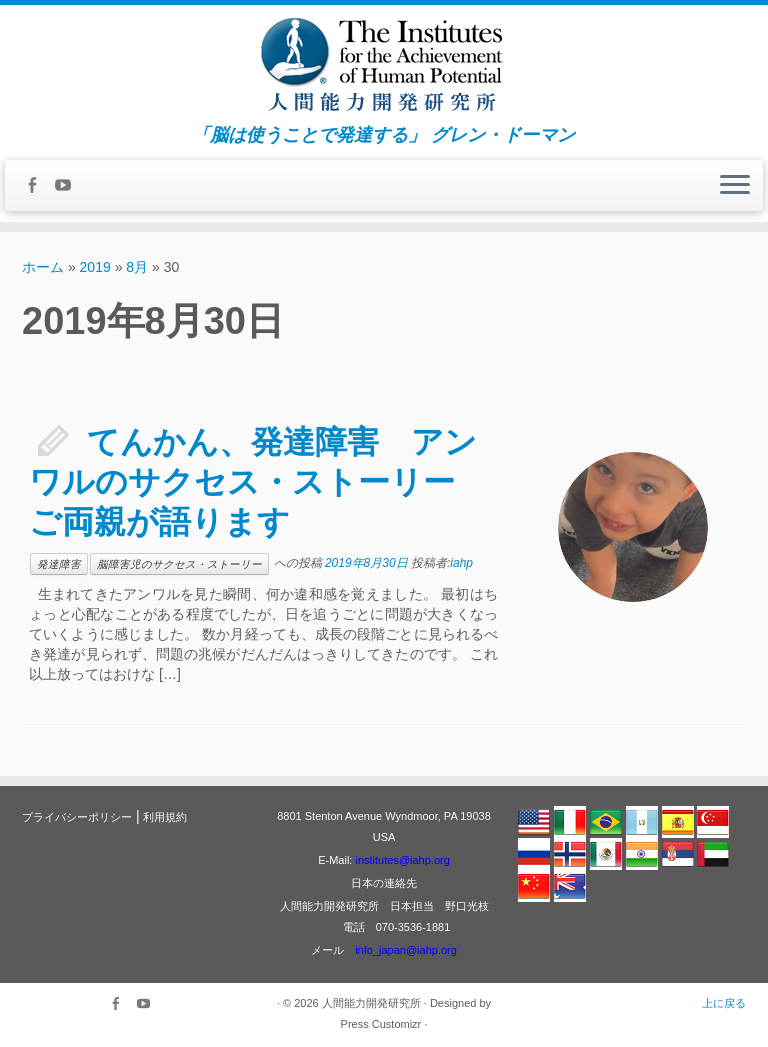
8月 (137, 267)
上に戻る (724, 1003)
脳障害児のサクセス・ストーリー (179, 564)
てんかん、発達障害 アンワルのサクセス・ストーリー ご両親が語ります (258, 482)
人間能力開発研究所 (371, 1003)
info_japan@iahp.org (406, 950)
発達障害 (59, 564)
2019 (95, 267)
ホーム (43, 267)
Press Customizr (381, 1024)
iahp (461, 563)
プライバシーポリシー (77, 817)
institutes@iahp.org (402, 860)
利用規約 (165, 817)
